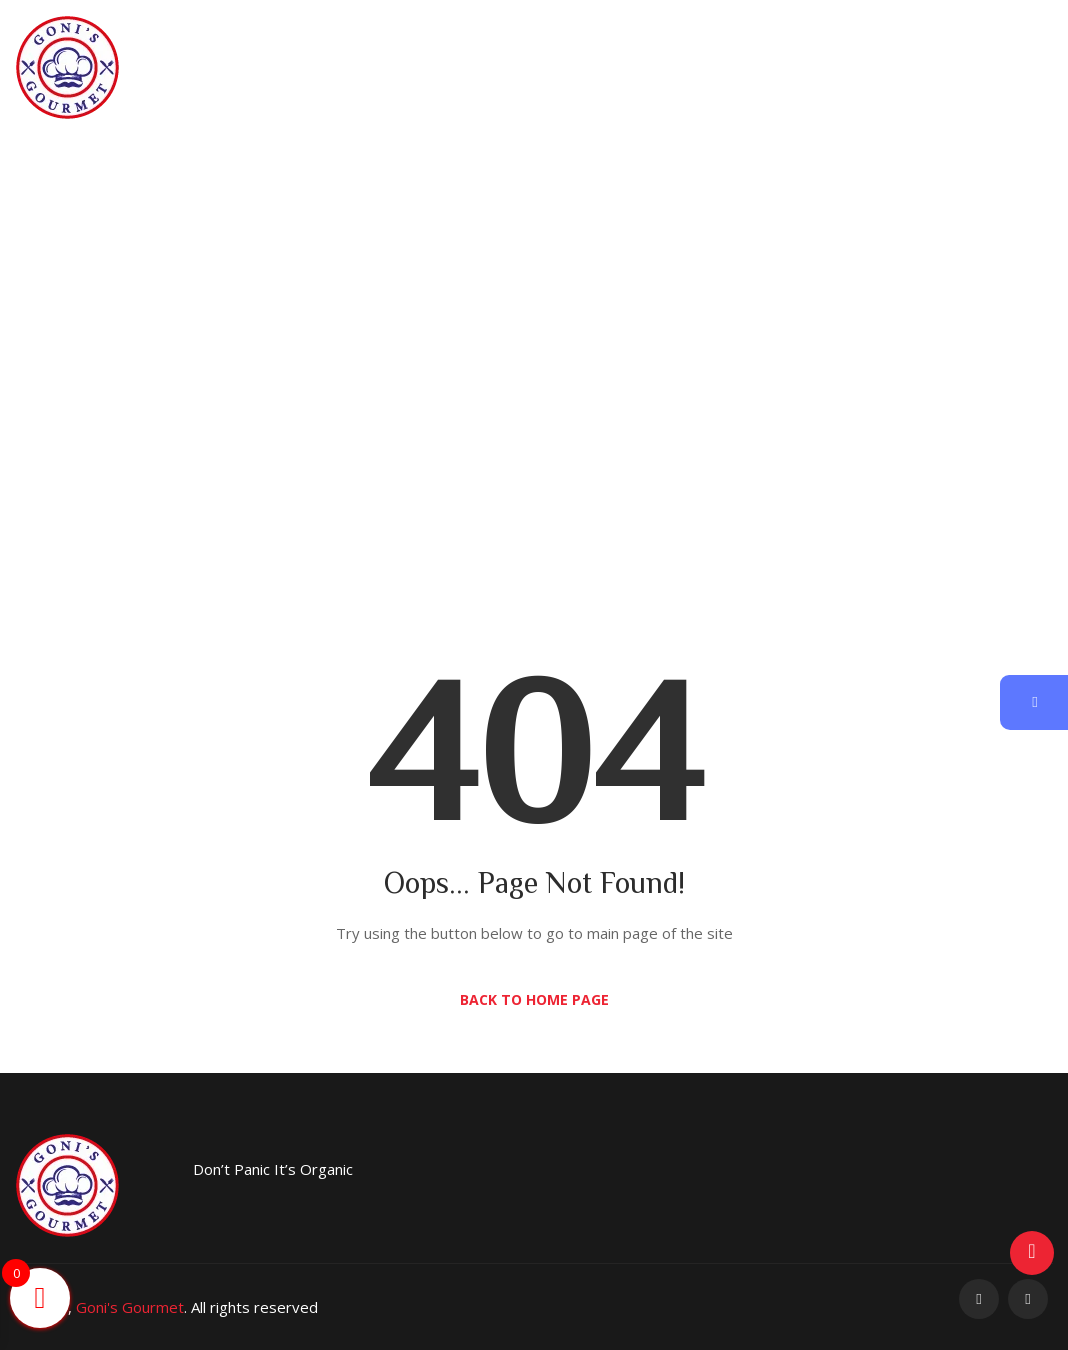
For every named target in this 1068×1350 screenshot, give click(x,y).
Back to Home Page (534, 999)
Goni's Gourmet (130, 1307)
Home (459, 373)
